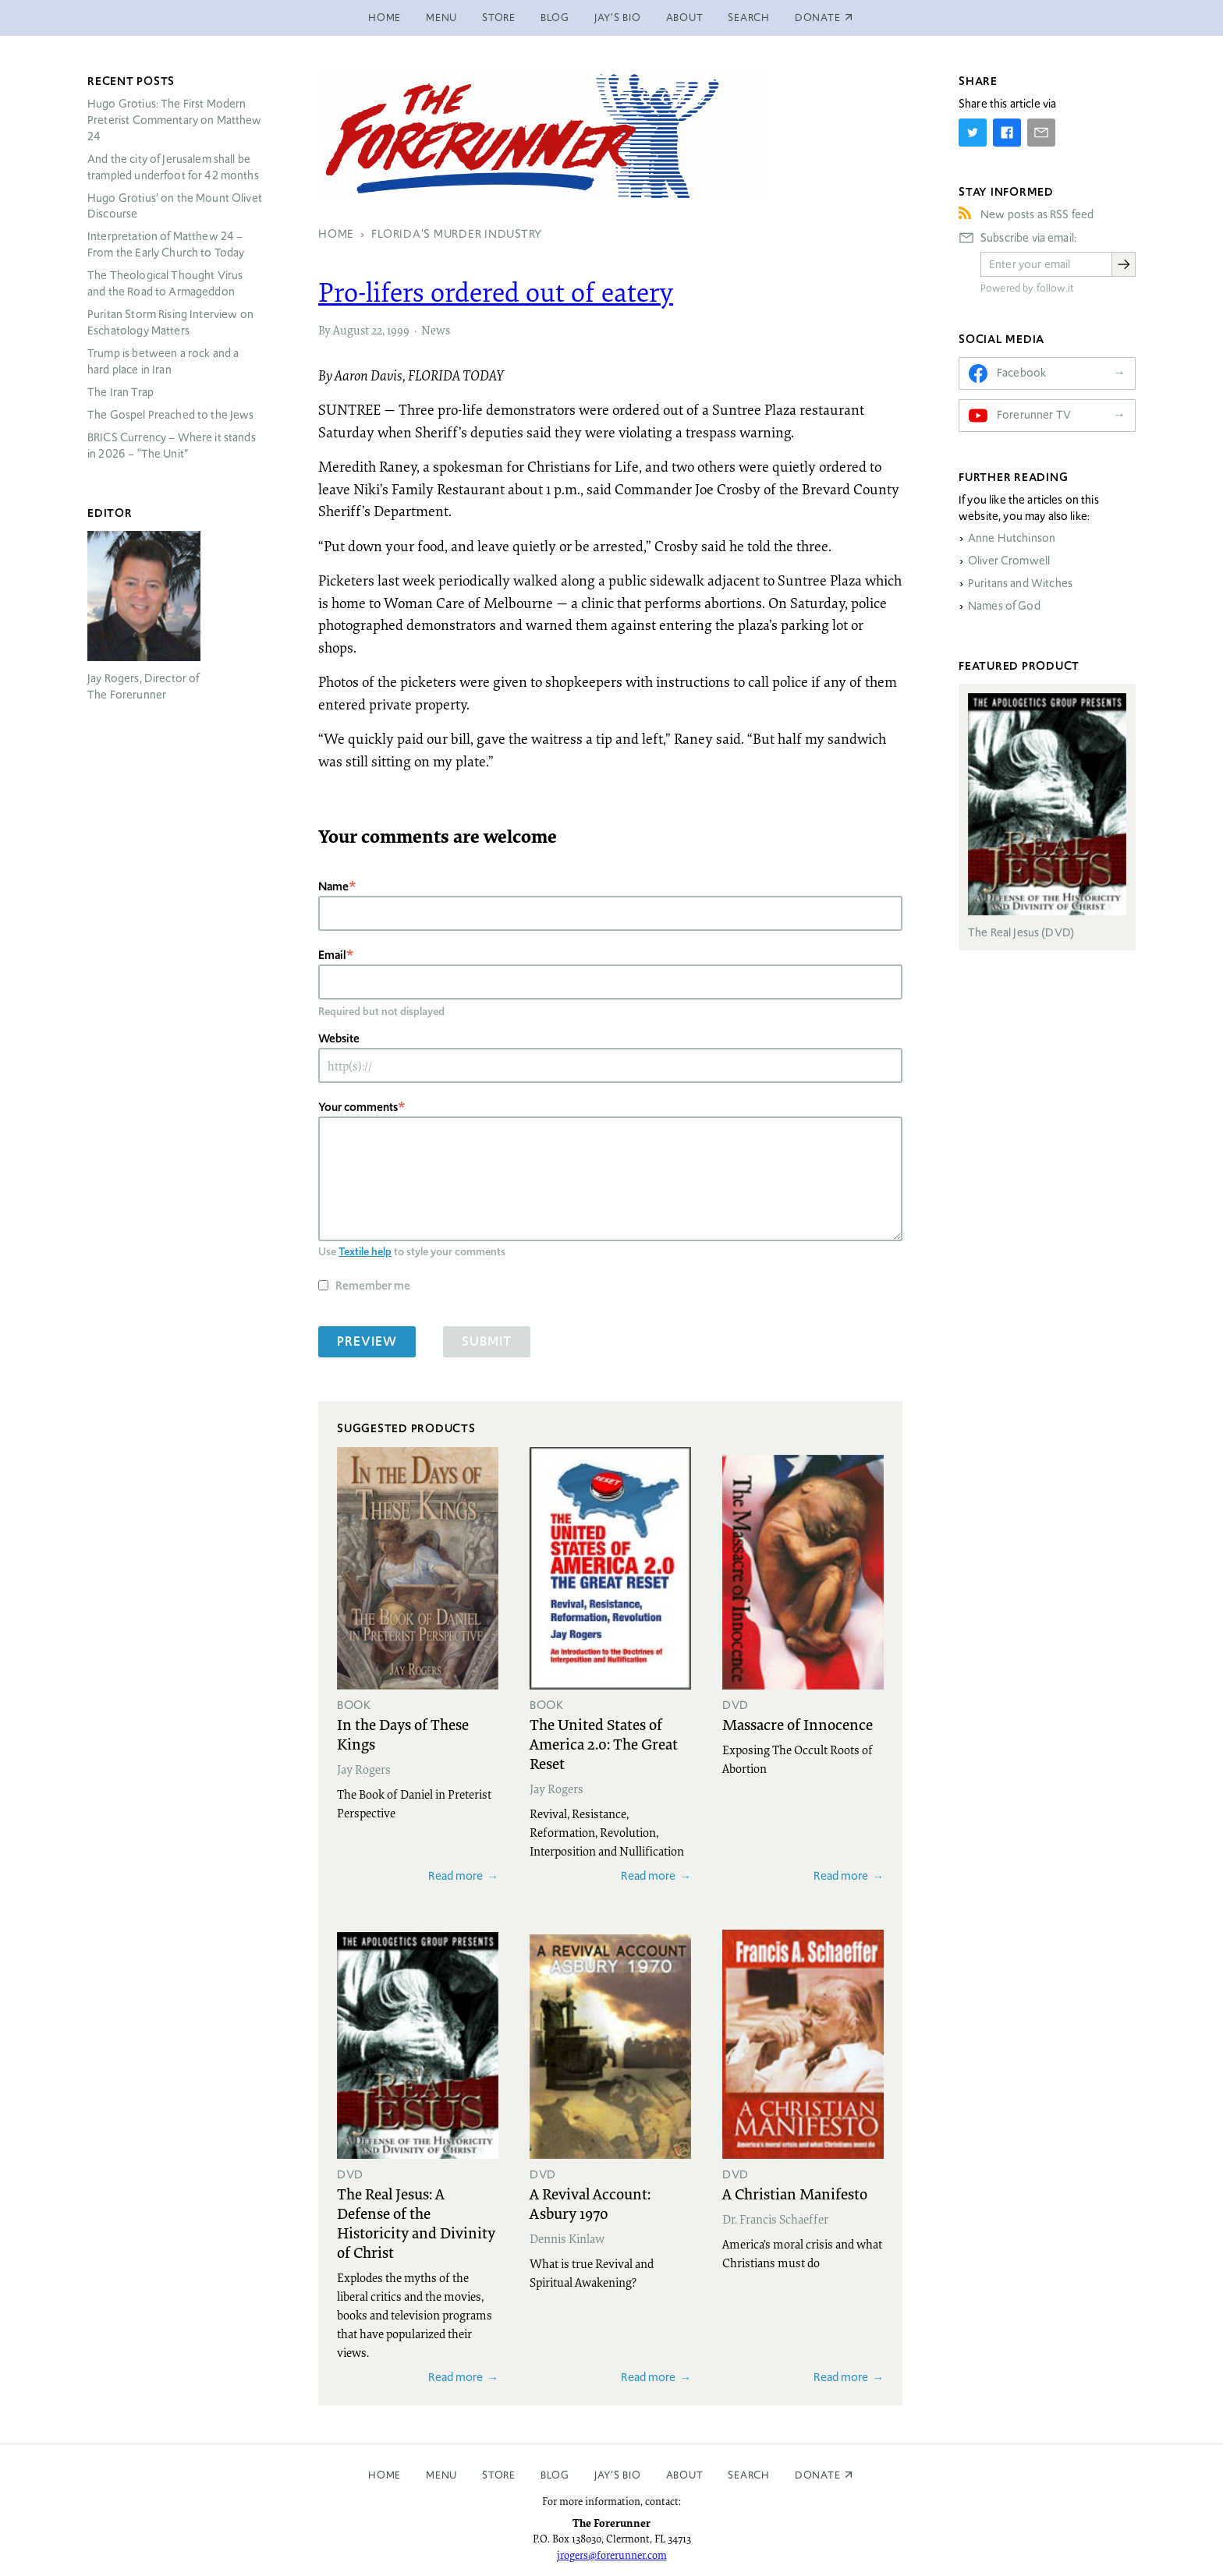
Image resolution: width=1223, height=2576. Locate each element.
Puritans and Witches (1020, 583)
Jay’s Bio (617, 17)
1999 (398, 330)
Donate (818, 2475)
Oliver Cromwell (1009, 560)
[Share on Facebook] (1007, 133)
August (351, 330)
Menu (441, 17)
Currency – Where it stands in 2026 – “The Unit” (171, 446)
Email (332, 955)
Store (499, 17)
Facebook (1021, 372)
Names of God (1004, 606)
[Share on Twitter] (973, 133)
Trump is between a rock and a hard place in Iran (163, 361)
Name (333, 886)
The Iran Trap (120, 392)
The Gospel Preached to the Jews (170, 415)
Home (384, 17)
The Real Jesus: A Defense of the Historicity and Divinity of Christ (416, 2222)
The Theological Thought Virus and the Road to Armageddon (165, 283)
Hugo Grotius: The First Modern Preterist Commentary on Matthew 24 (174, 120)
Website (339, 1038)
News (435, 330)
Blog (555, 17)
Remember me (372, 1285)
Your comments (358, 1107)
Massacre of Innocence (797, 1724)
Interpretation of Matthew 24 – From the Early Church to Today (166, 244)
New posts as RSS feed (1037, 214)
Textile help (365, 1251)
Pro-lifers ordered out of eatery (495, 292)
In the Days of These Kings (403, 1733)
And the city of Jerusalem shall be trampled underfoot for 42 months (173, 167)
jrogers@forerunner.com (612, 2555)
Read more (455, 1875)
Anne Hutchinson (1011, 538)
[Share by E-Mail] (1041, 133)
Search (749, 17)
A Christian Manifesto (794, 2193)
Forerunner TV (1034, 415)
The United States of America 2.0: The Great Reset (604, 1743)
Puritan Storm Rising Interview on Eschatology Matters (170, 322)
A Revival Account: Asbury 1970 (590, 2203)
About (685, 17)
